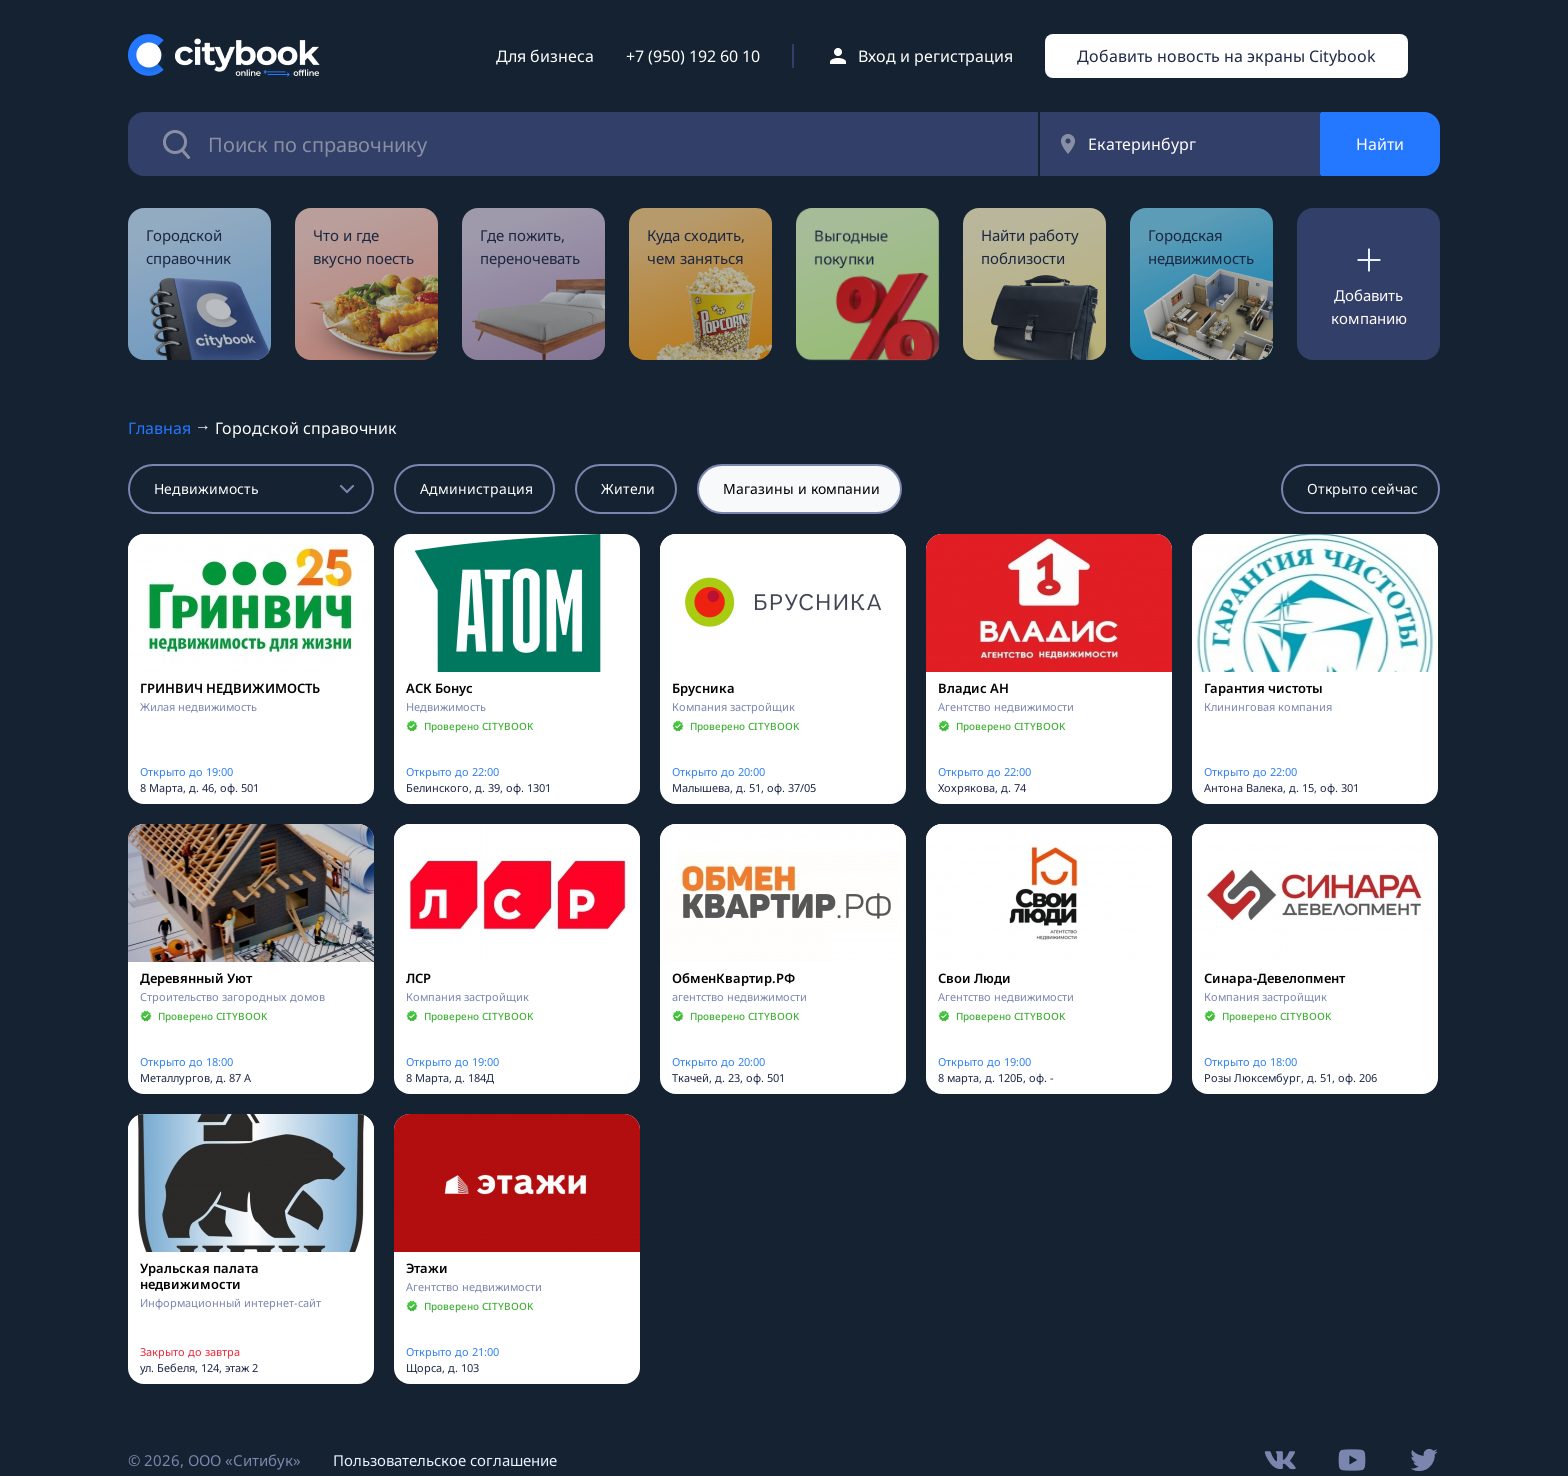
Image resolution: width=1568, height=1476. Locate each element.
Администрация (476, 488)
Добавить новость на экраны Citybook (1226, 56)
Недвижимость (206, 488)
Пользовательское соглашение (445, 1460)
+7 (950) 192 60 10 (693, 56)
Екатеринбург (1142, 144)
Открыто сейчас (1362, 488)
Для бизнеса (545, 56)
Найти (1380, 144)
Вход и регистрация (935, 56)
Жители (628, 488)
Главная (159, 428)
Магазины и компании (801, 488)
